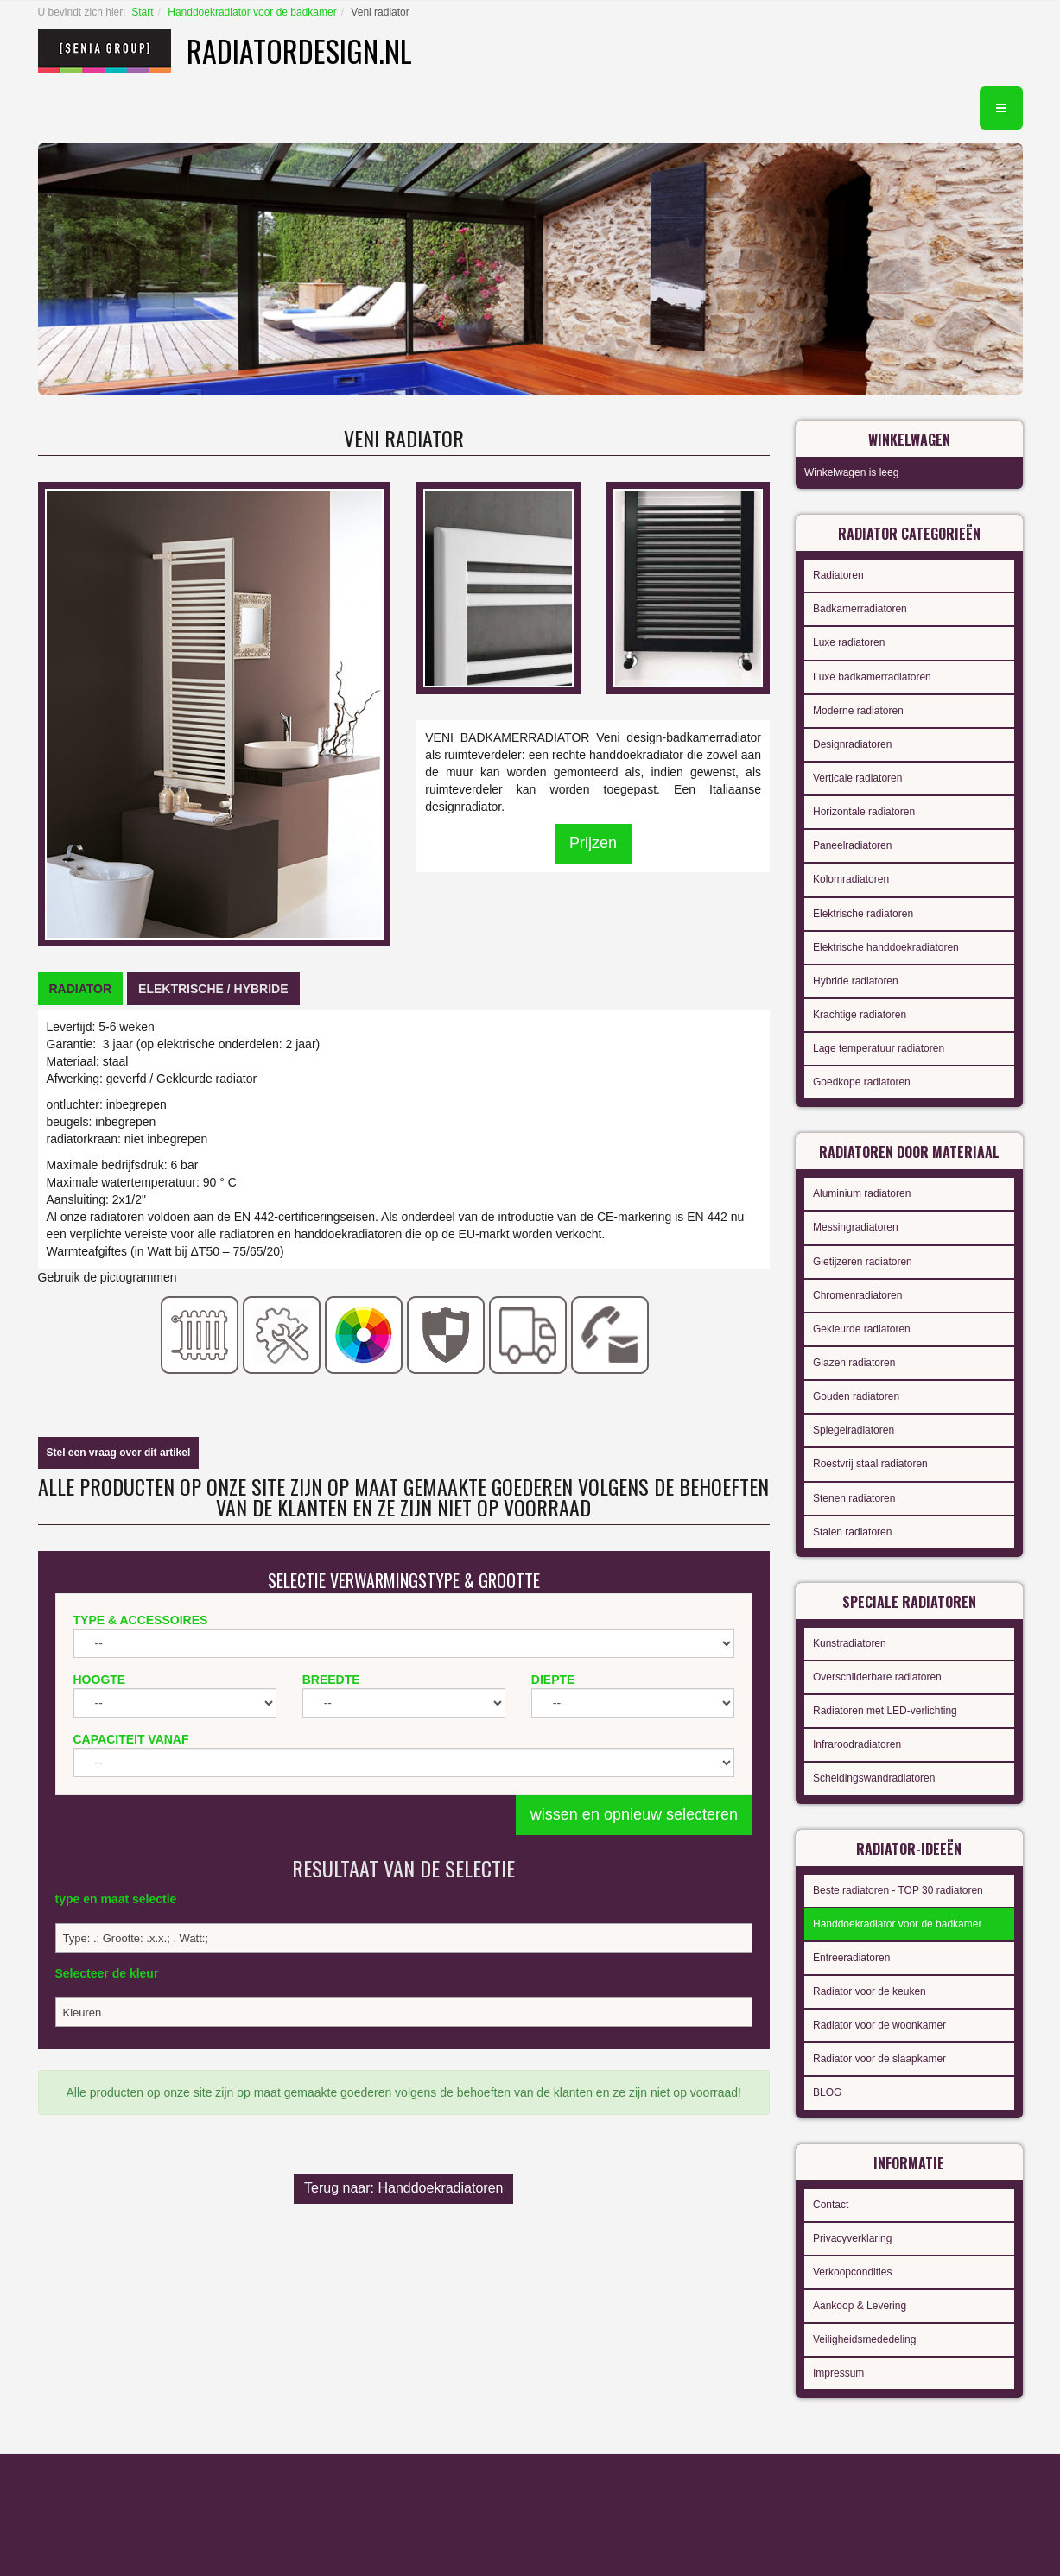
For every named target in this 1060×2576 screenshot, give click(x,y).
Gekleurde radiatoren (862, 1329)
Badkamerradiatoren (860, 609)
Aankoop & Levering (859, 2306)
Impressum (838, 2373)
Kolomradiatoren (851, 879)
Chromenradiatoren (857, 1295)
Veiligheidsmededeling (864, 2339)
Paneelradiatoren (852, 845)
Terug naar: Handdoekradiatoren (403, 2187)
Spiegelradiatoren (853, 1430)
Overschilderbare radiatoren (877, 1677)
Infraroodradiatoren (857, 1744)
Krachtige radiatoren (859, 1015)
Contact (830, 2205)
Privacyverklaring (852, 2238)
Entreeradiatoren (851, 1958)
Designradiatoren (852, 744)
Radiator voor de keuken (869, 1991)
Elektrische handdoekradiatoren (886, 947)
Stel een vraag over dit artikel (119, 1452)
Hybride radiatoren (855, 981)
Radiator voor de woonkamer (879, 2025)
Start (142, 12)
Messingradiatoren (855, 1227)
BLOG (827, 2092)
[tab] (81, 988)
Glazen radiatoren (854, 1363)
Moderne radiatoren (858, 711)
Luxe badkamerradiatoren (872, 677)
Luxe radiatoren (849, 642)
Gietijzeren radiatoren (862, 1262)
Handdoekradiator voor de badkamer (252, 12)
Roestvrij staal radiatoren (870, 1464)
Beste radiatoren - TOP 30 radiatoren (898, 1890)
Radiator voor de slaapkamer (879, 2059)
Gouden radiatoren (856, 1396)
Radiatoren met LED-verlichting (885, 1711)
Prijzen (593, 842)
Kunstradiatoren (849, 1643)
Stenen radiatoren (854, 1498)
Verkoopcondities (852, 2272)
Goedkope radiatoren (862, 1082)
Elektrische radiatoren (863, 914)
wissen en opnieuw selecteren (634, 1814)
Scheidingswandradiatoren (874, 1778)
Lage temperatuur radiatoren (878, 1048)
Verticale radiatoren (857, 778)
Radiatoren (838, 575)
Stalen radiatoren (852, 1532)
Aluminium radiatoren (862, 1193)
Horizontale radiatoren (864, 812)
